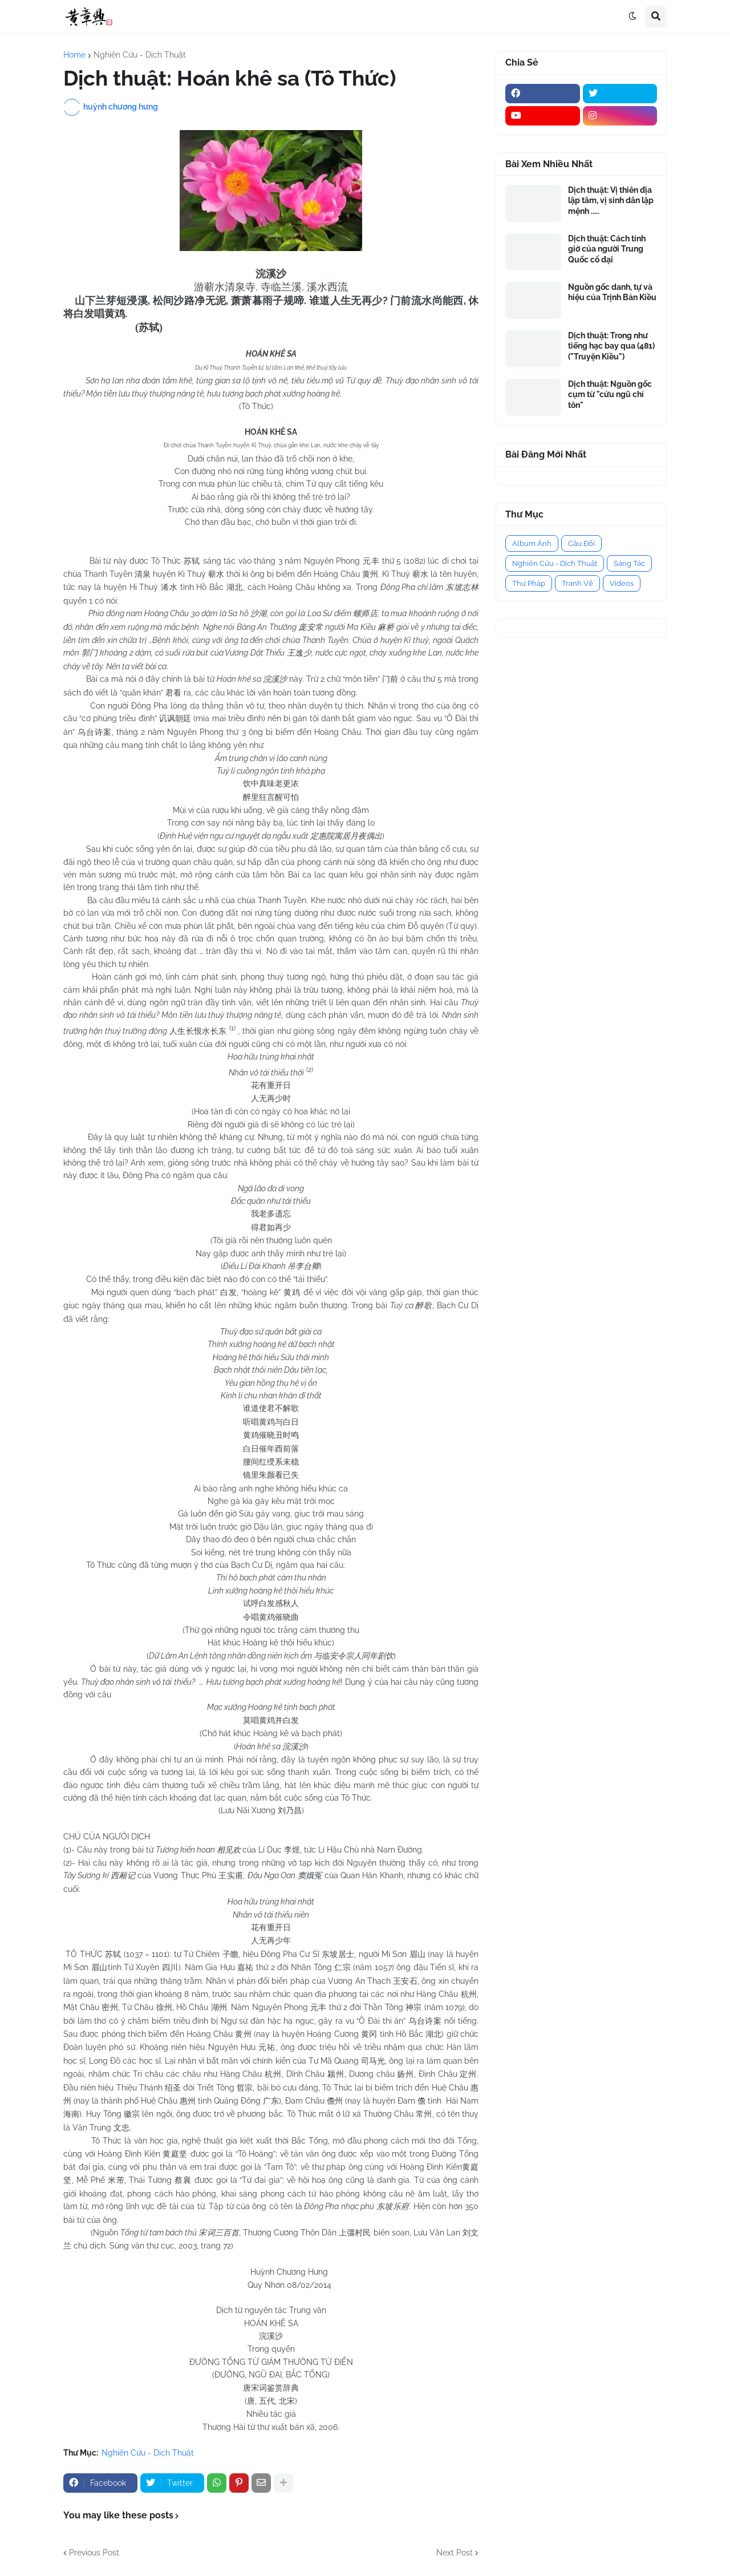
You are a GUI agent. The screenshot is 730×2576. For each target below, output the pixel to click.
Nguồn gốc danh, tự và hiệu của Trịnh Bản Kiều (612, 292)
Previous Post (94, 2552)
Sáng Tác (629, 563)
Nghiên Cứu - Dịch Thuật (140, 55)
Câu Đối (581, 543)
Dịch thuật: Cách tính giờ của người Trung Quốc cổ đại (607, 249)
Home (74, 55)
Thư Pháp (528, 583)
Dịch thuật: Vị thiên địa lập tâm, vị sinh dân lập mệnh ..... (611, 200)
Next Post (454, 2552)
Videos (622, 583)
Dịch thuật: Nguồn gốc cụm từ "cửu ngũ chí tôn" (610, 394)
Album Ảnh (531, 543)
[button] (632, 16)
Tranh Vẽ (577, 583)
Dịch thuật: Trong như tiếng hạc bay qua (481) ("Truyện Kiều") (611, 346)
